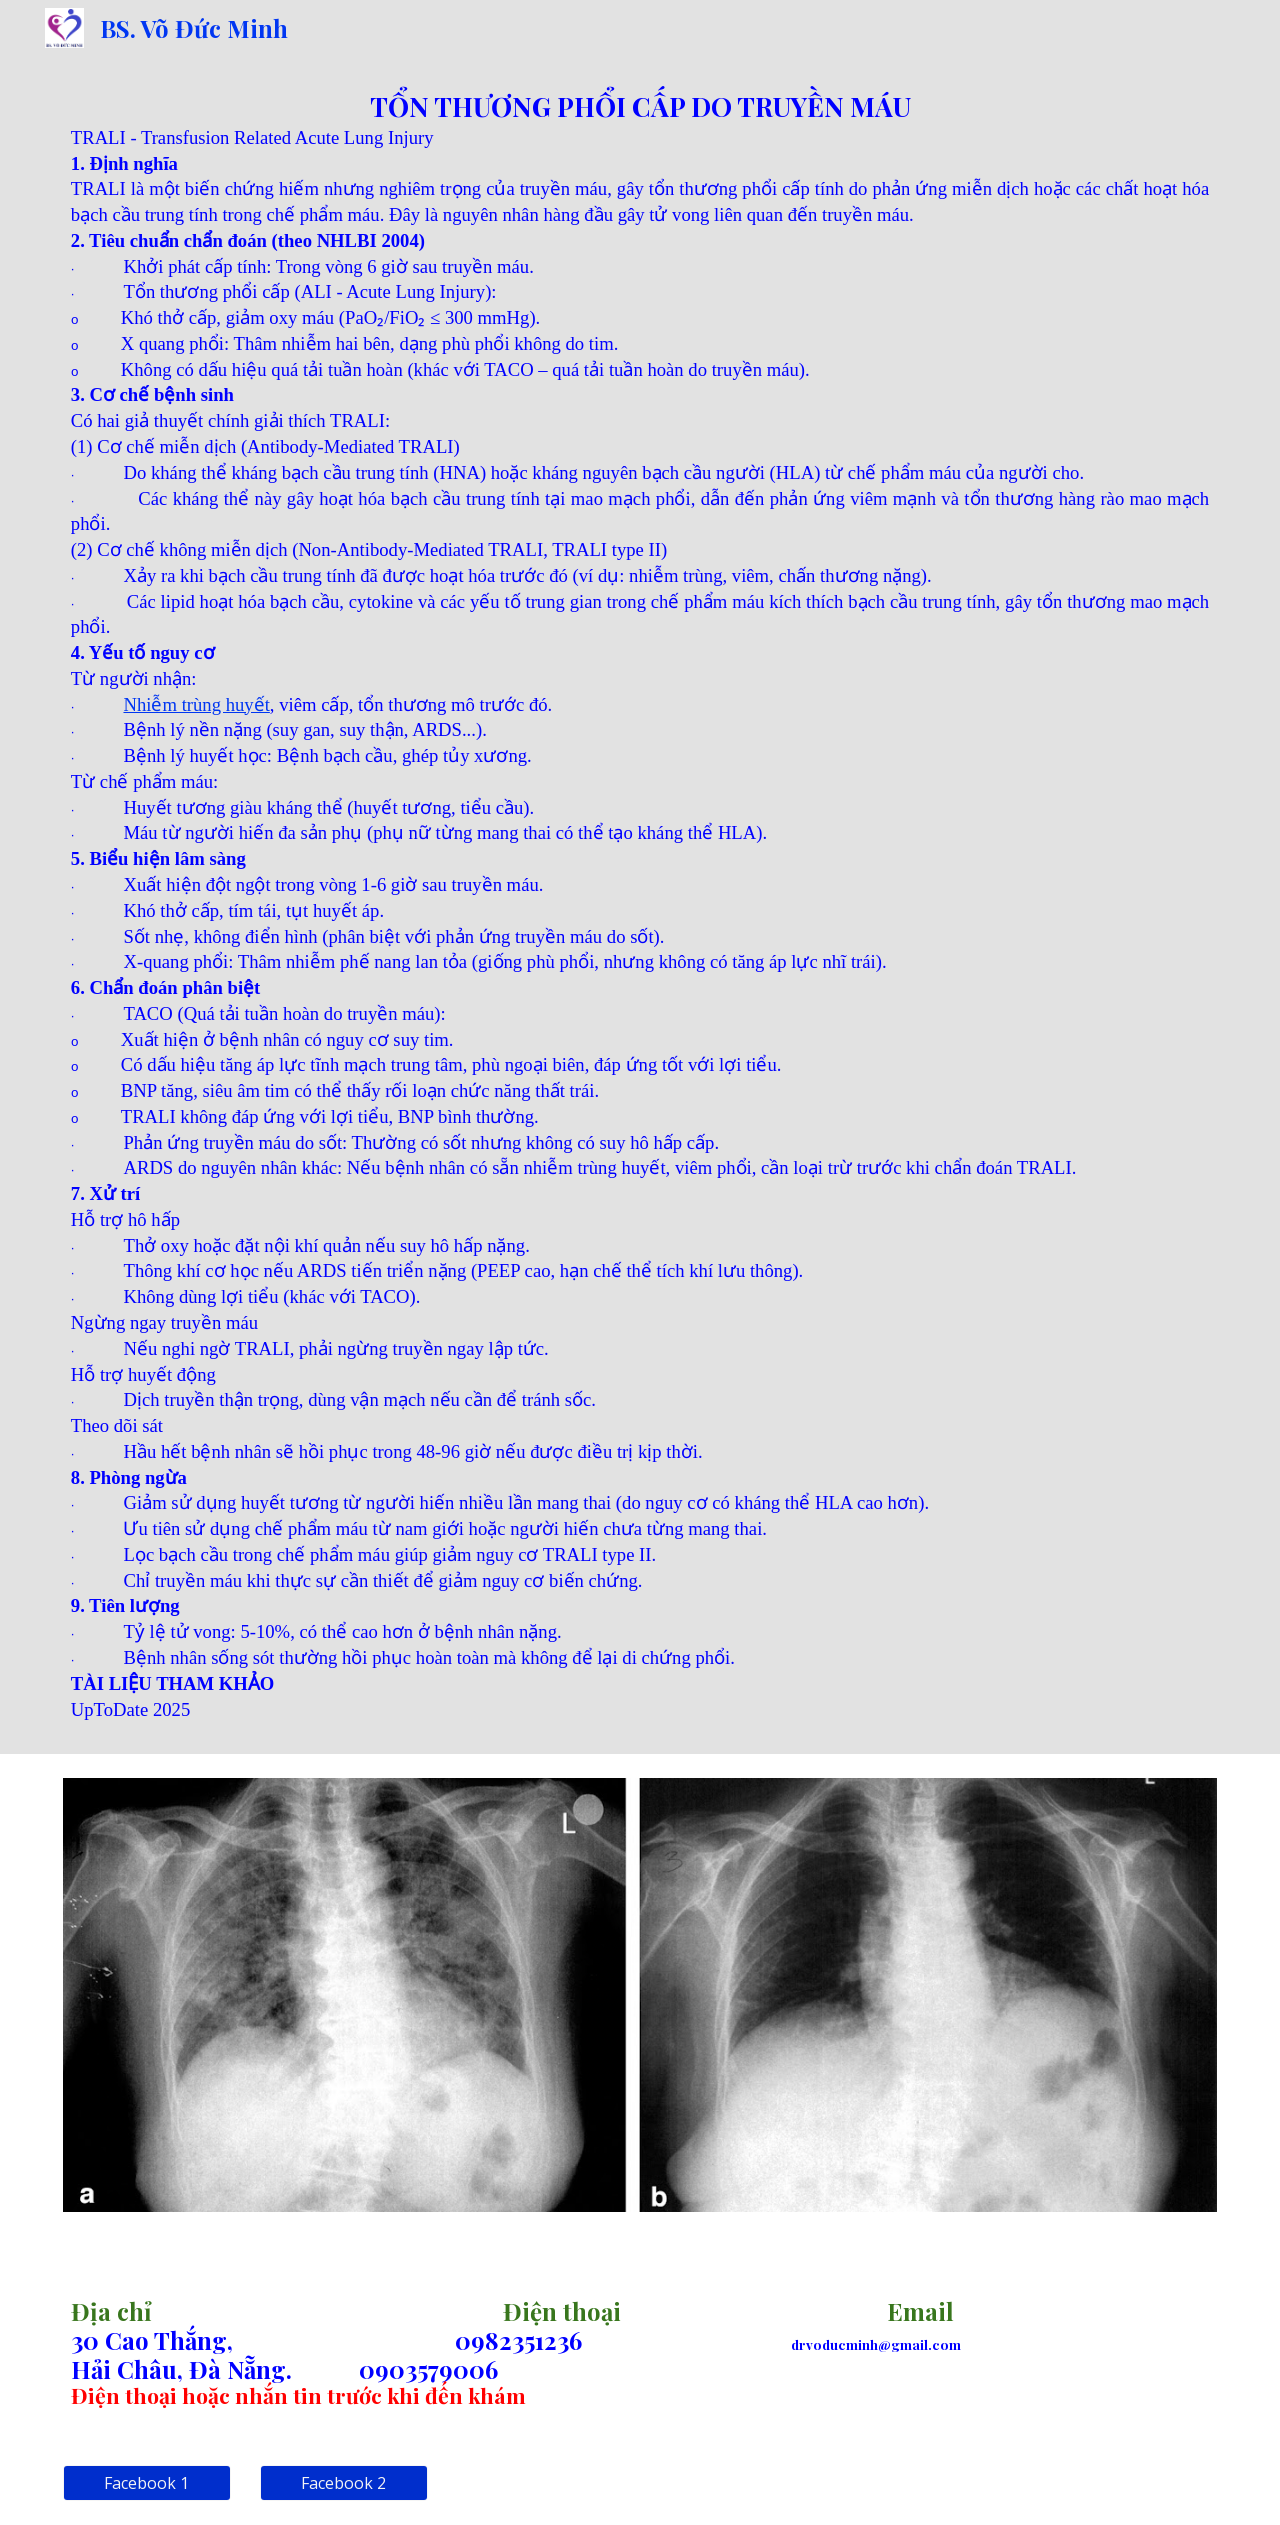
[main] (640, 905)
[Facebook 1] (147, 2483)
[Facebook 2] (344, 2483)
